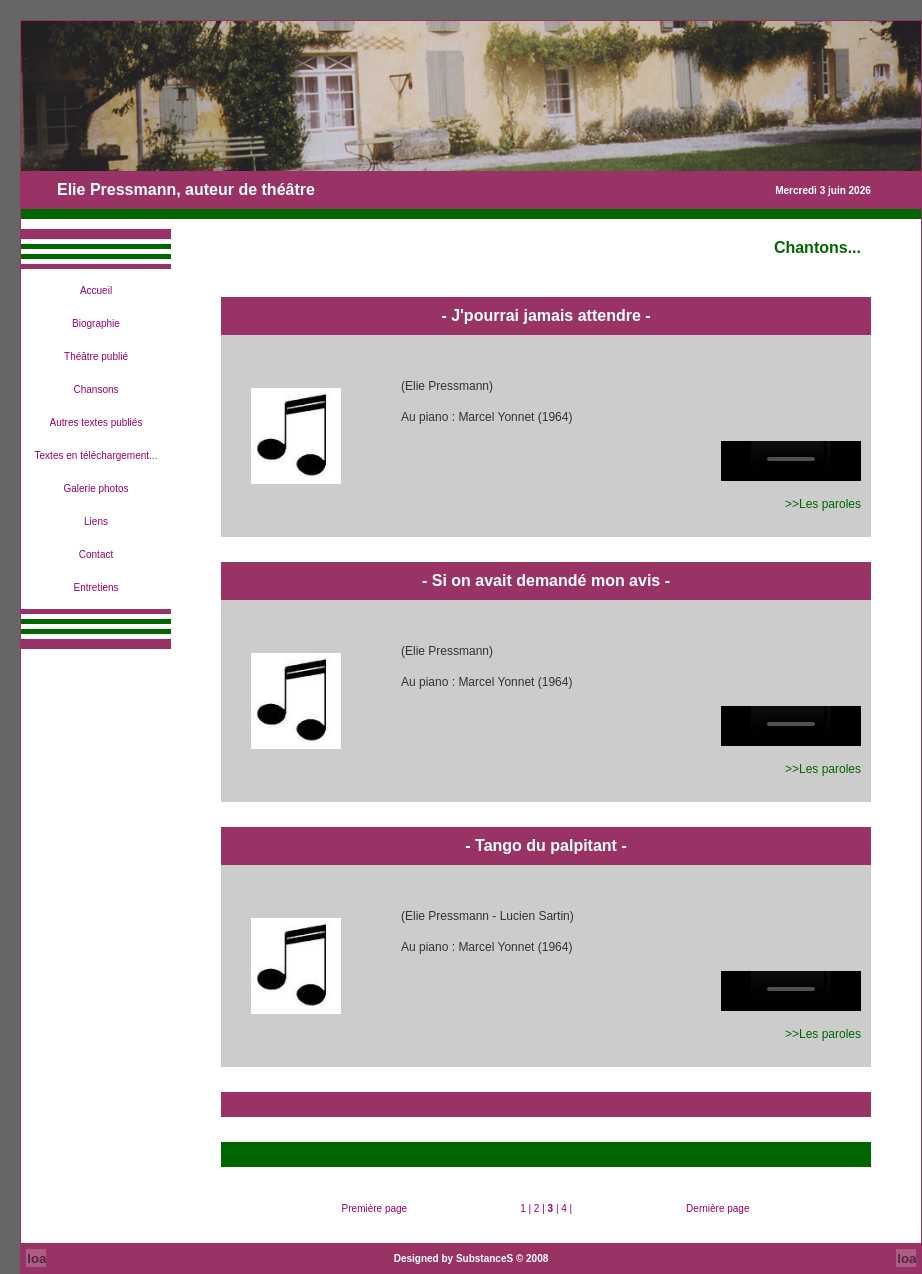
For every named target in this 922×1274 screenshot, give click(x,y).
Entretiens (95, 587)
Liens (96, 521)
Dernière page (717, 1208)
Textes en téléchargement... (96, 455)
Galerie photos (95, 488)
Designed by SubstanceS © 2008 (471, 1258)
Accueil (96, 290)
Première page (375, 1208)
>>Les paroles (823, 504)
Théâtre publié (96, 356)
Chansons (95, 389)
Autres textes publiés (96, 422)
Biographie (96, 323)
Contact (96, 554)
